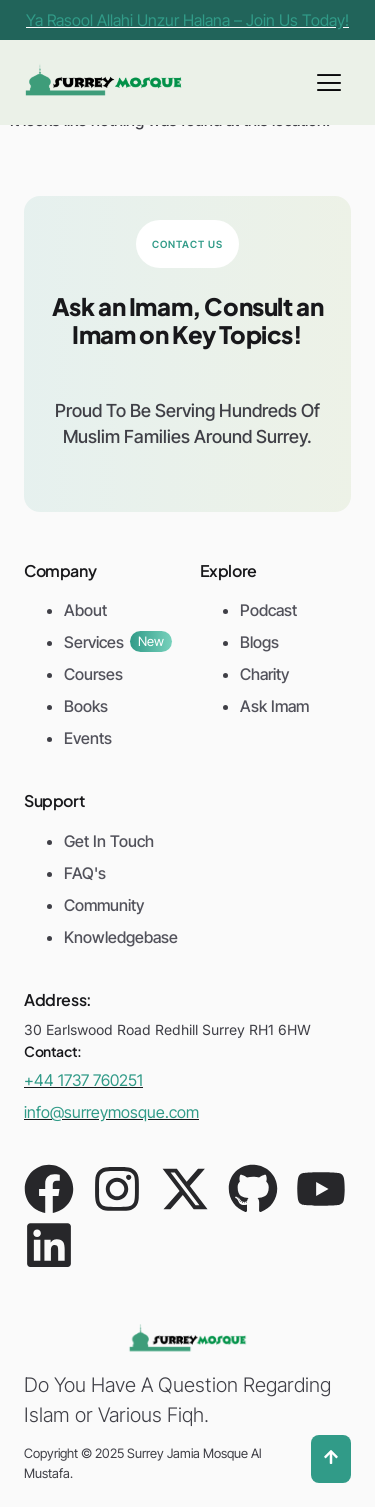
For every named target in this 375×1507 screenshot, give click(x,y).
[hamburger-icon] (328, 83)
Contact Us (187, 244)
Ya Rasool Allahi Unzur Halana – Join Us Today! (187, 20)
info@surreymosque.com (111, 1112)
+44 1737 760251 (83, 1080)
